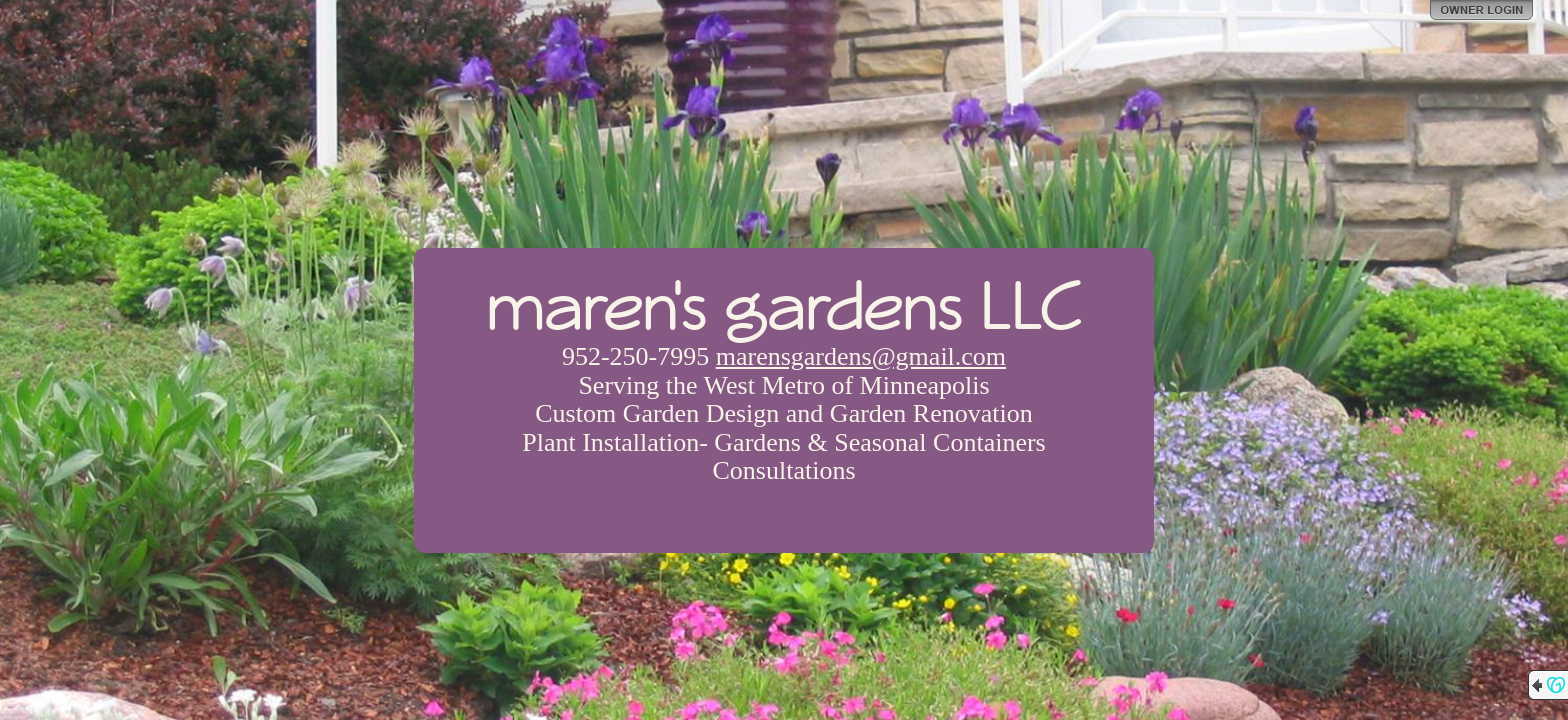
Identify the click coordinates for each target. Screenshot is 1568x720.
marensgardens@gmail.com (861, 356)
